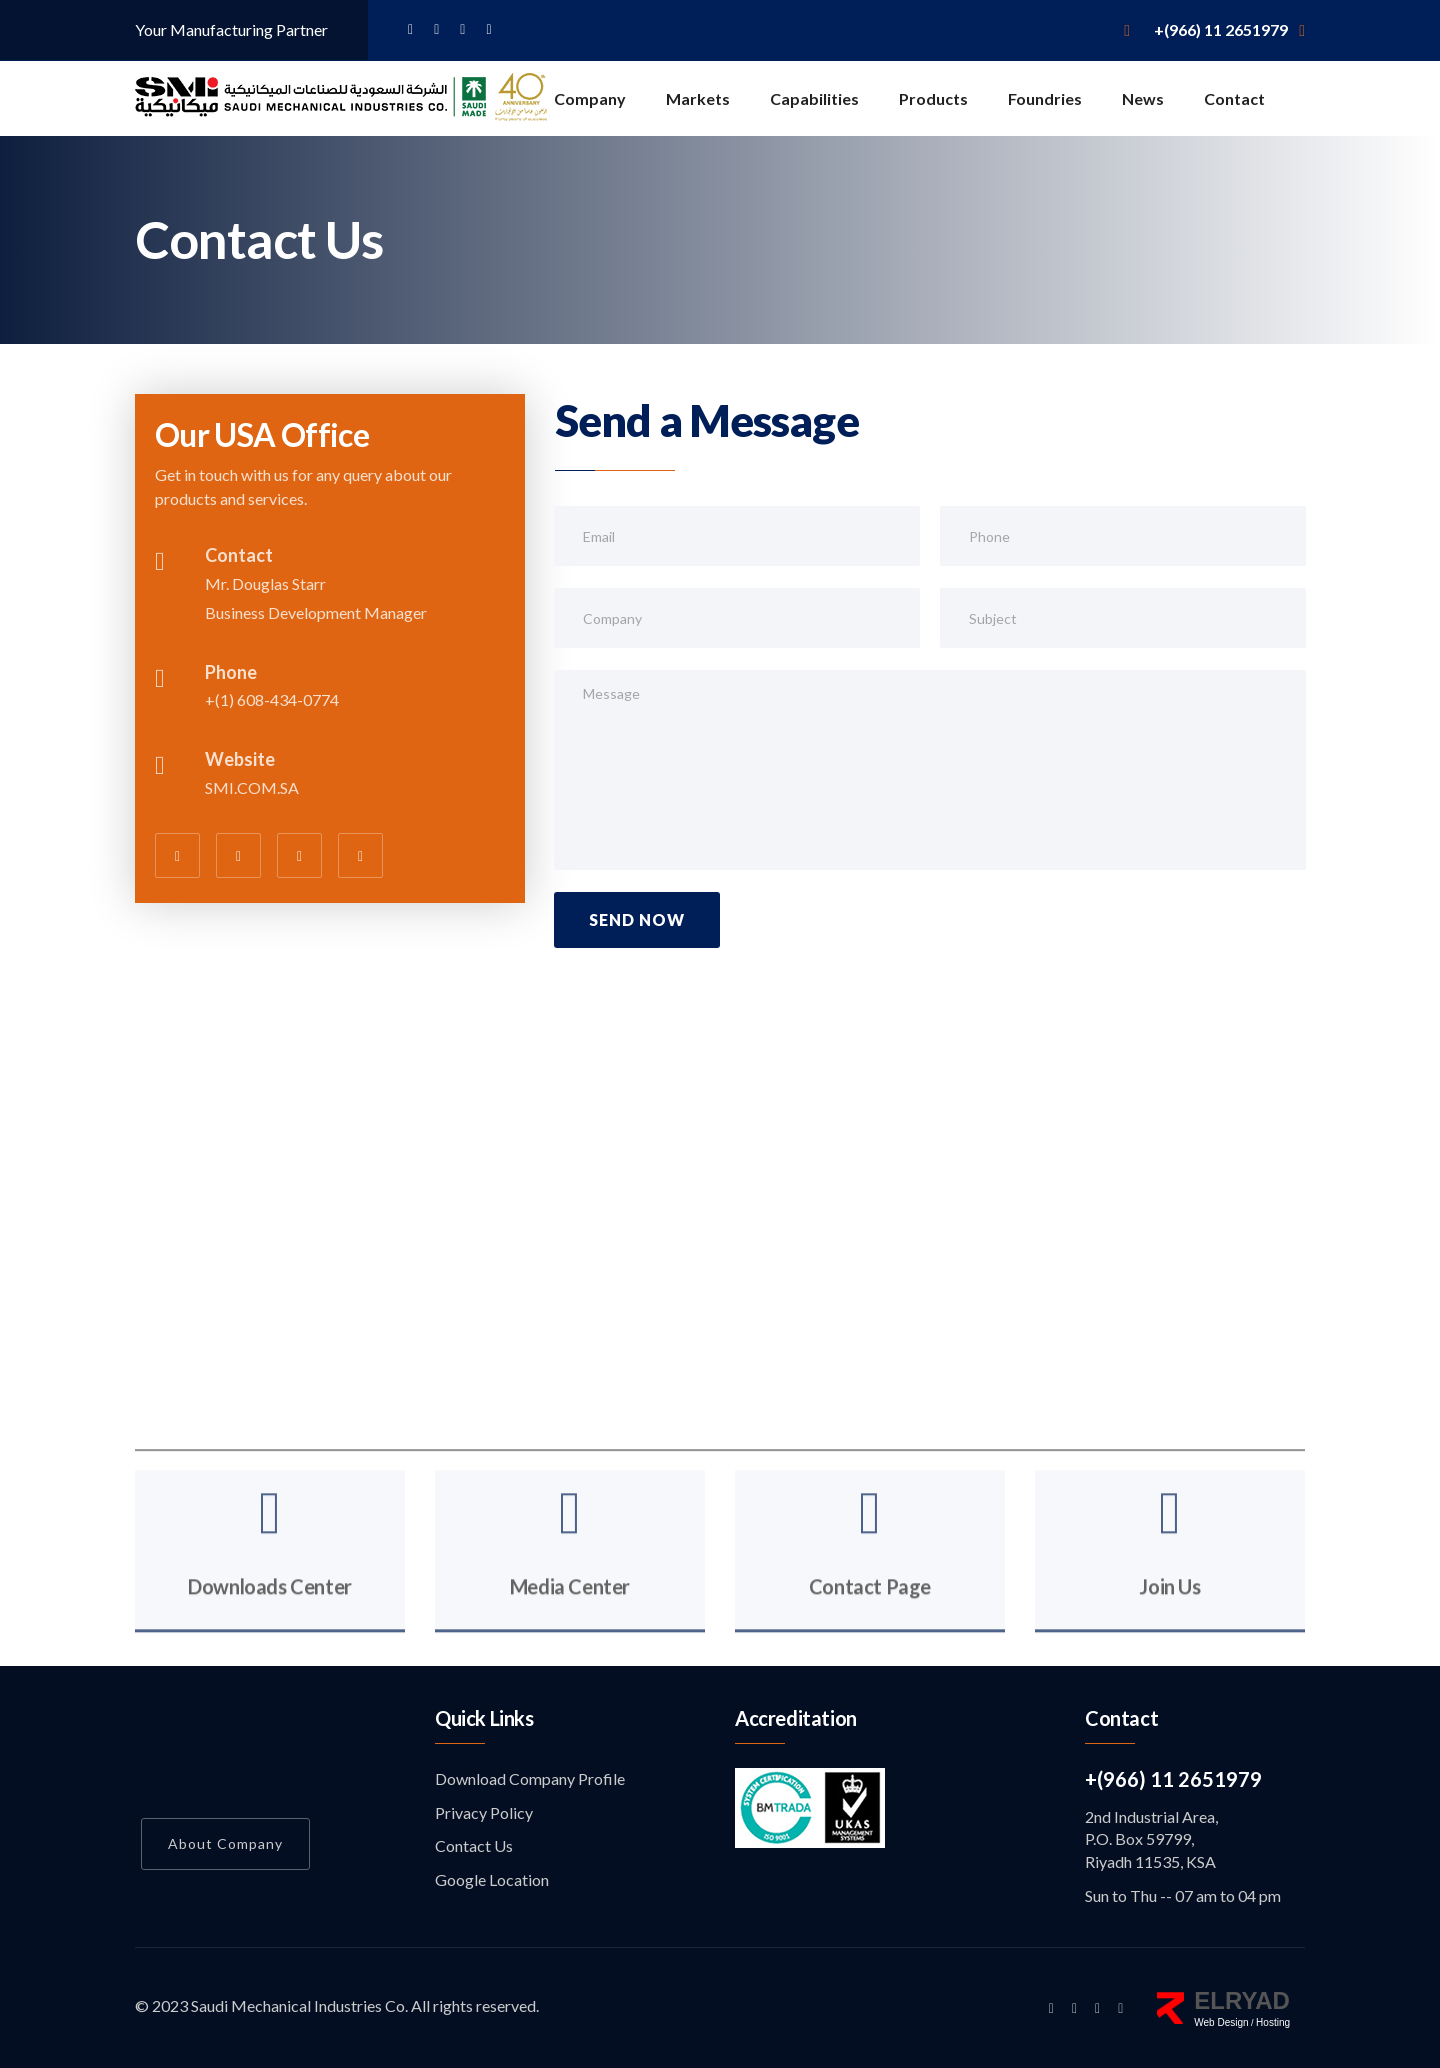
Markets (698, 98)
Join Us (1169, 1609)
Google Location (492, 1879)
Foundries (1045, 98)
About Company (225, 1843)
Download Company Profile (530, 1778)
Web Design (1221, 2022)
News (1143, 98)
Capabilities (814, 98)
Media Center (570, 1609)
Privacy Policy (484, 1812)
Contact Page (870, 1609)
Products (933, 98)
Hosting (1273, 2022)
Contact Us (474, 1845)
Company (590, 98)
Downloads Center (270, 1609)
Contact (1234, 98)
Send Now (637, 919)
